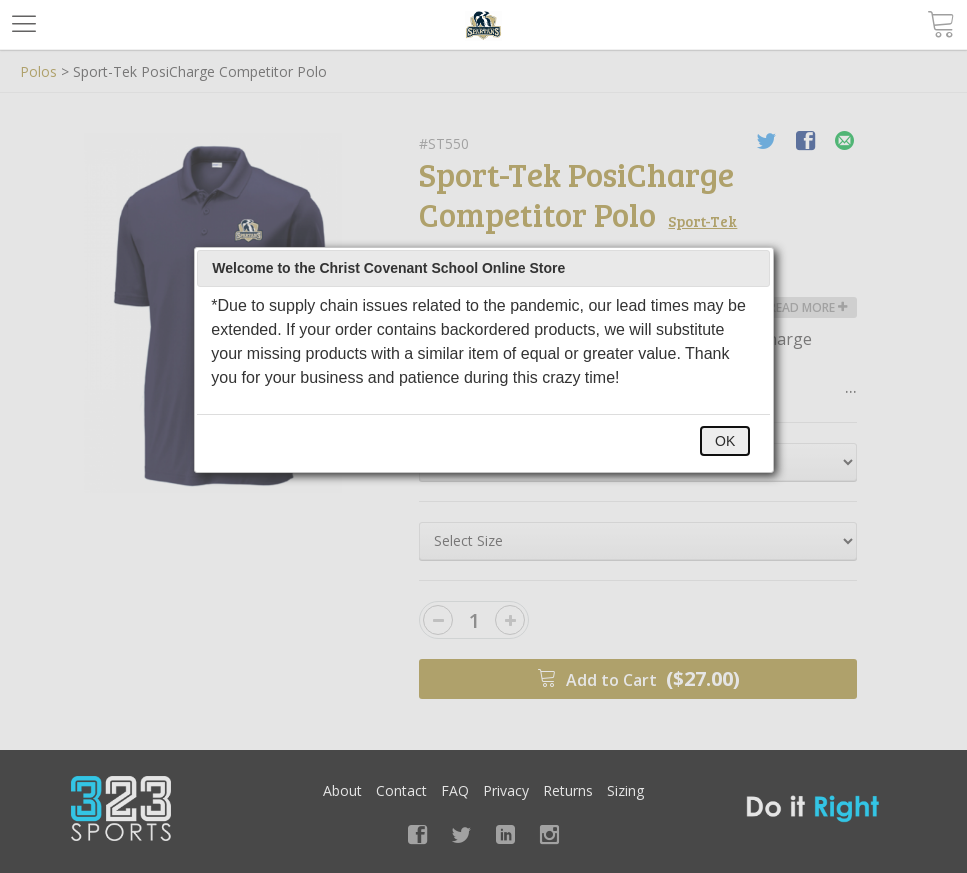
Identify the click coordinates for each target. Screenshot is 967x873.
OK (725, 441)
